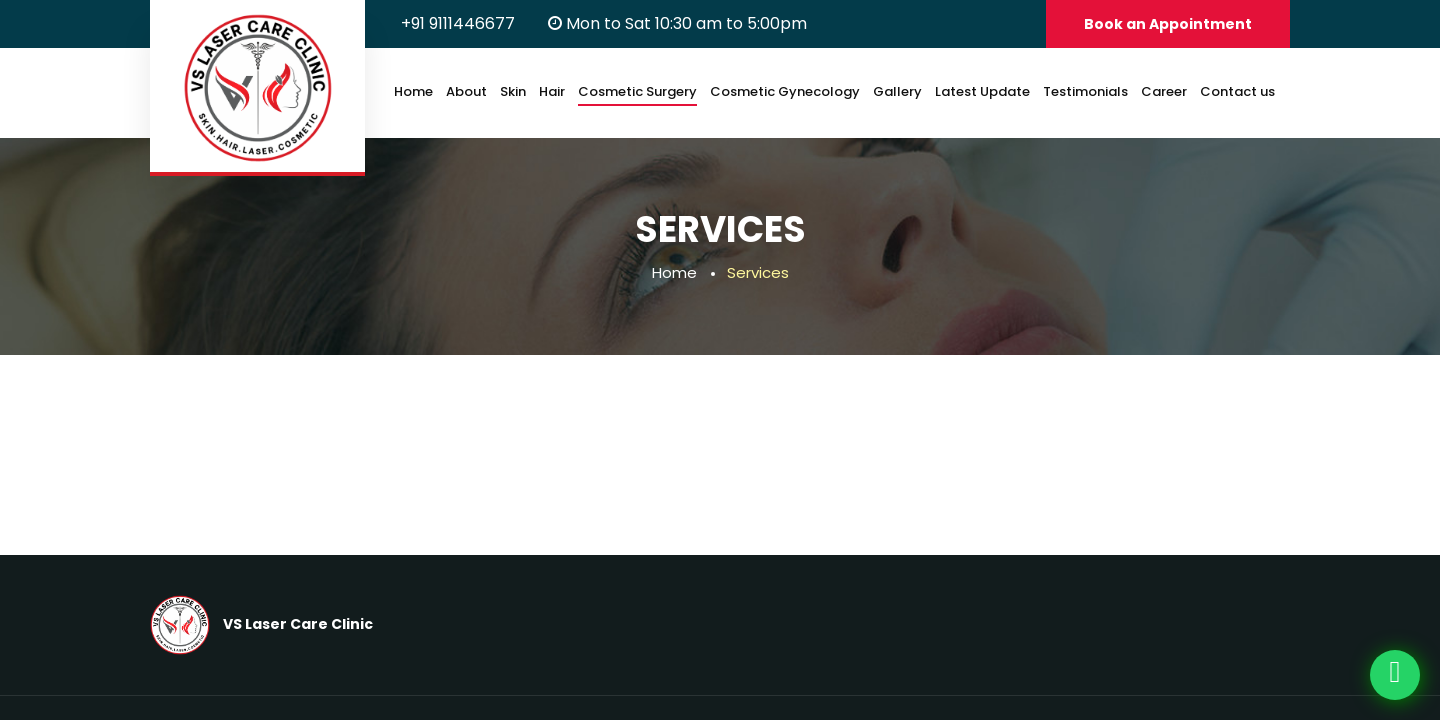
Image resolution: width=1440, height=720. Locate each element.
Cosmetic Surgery (637, 91)
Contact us (1237, 91)
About (466, 91)
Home (413, 91)
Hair (552, 91)
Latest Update (982, 91)
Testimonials (1085, 91)
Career (1164, 91)
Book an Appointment (1168, 24)
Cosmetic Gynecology (785, 91)
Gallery (897, 91)
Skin (513, 91)
